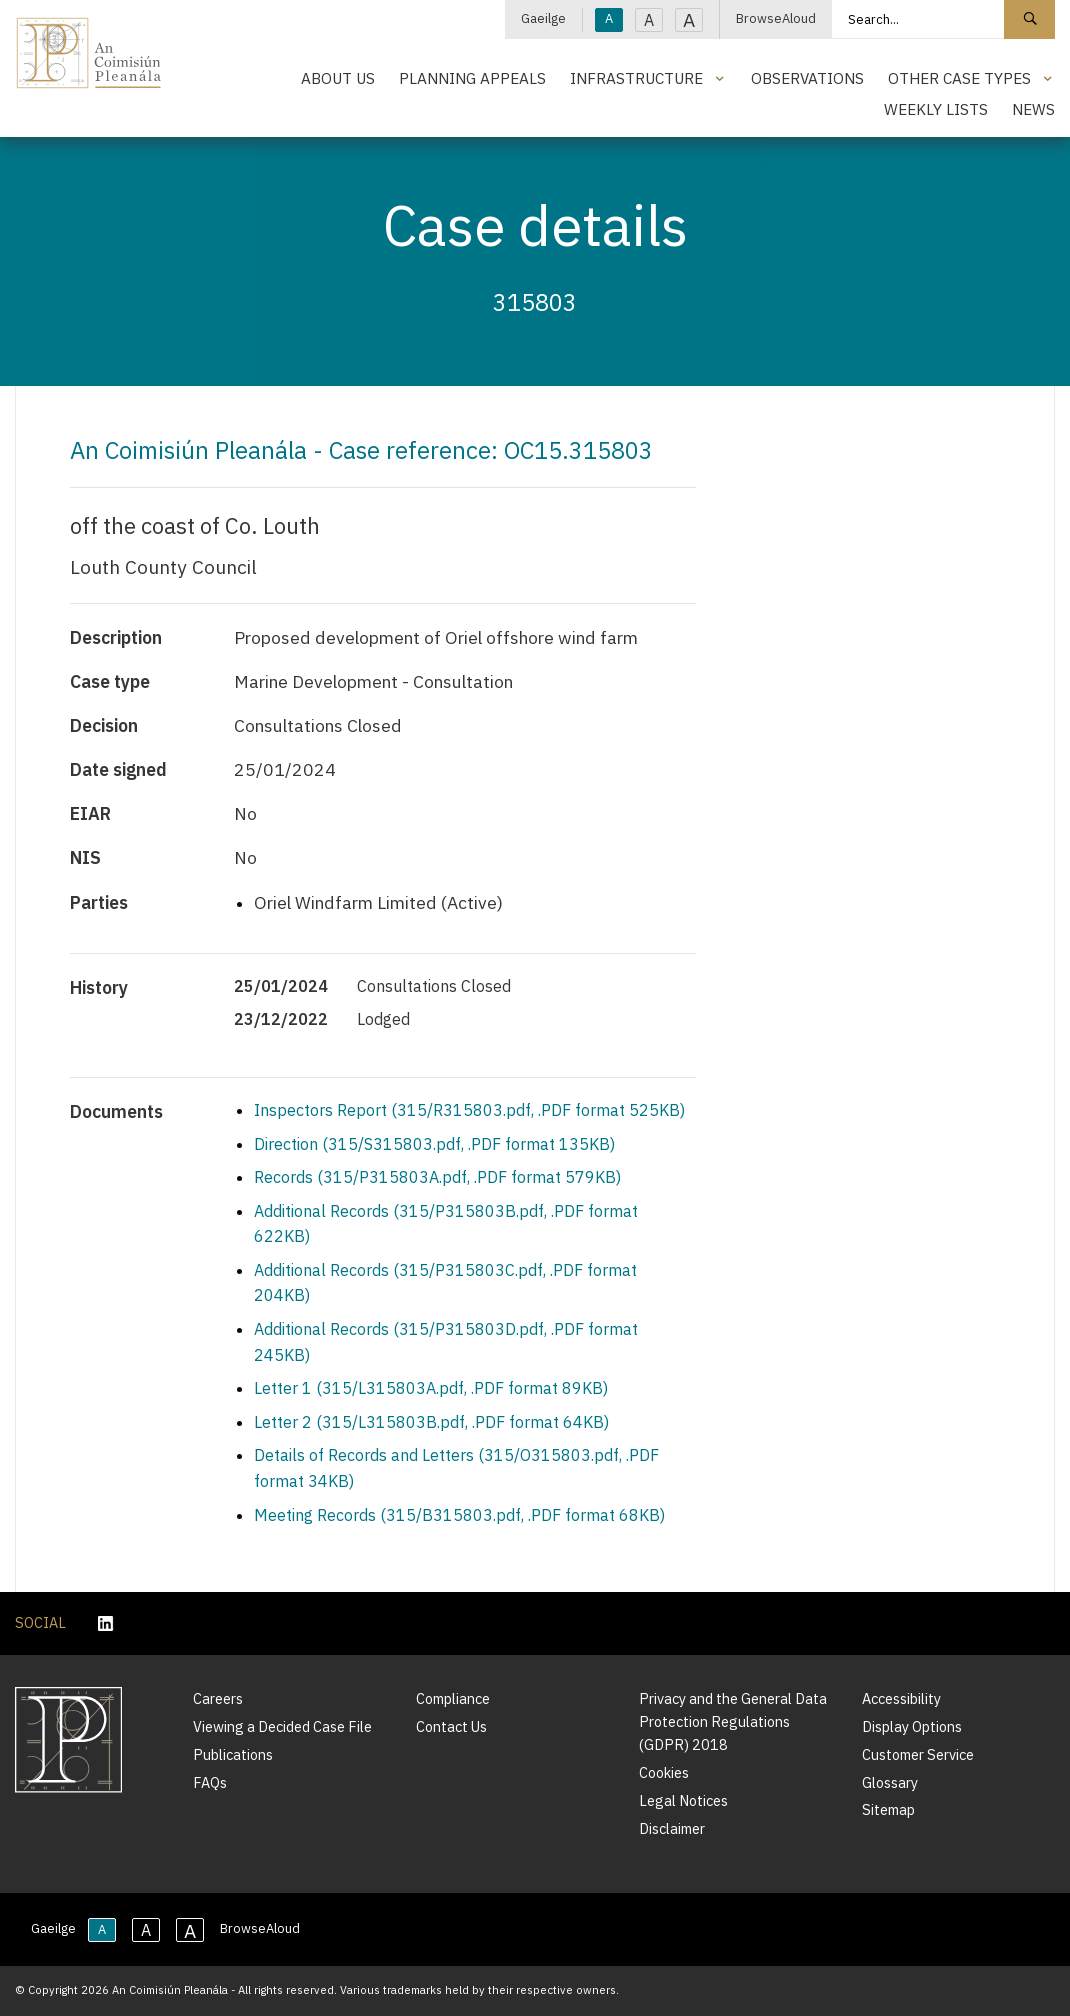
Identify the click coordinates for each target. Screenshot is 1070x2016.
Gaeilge (543, 18)
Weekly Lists (936, 109)
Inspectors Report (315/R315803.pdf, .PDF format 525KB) (469, 1110)
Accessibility (901, 1698)
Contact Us (451, 1726)
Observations (807, 78)
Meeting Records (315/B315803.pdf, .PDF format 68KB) (459, 1515)
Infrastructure (636, 78)
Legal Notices (683, 1800)
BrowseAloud (776, 18)
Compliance (453, 1698)
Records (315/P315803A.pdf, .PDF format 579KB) (437, 1177)
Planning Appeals (472, 78)
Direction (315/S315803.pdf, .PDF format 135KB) (434, 1144)
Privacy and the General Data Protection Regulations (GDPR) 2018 (733, 1721)
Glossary (890, 1782)
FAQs (210, 1782)
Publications (233, 1754)
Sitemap (888, 1809)
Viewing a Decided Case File (282, 1726)
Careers (218, 1698)
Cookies (664, 1772)
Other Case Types (959, 78)
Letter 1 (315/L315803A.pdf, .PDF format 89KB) (431, 1388)
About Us (338, 78)
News (1033, 109)
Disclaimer (672, 1828)
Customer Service (918, 1754)
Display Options (912, 1726)
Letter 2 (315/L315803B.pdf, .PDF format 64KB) (431, 1422)
